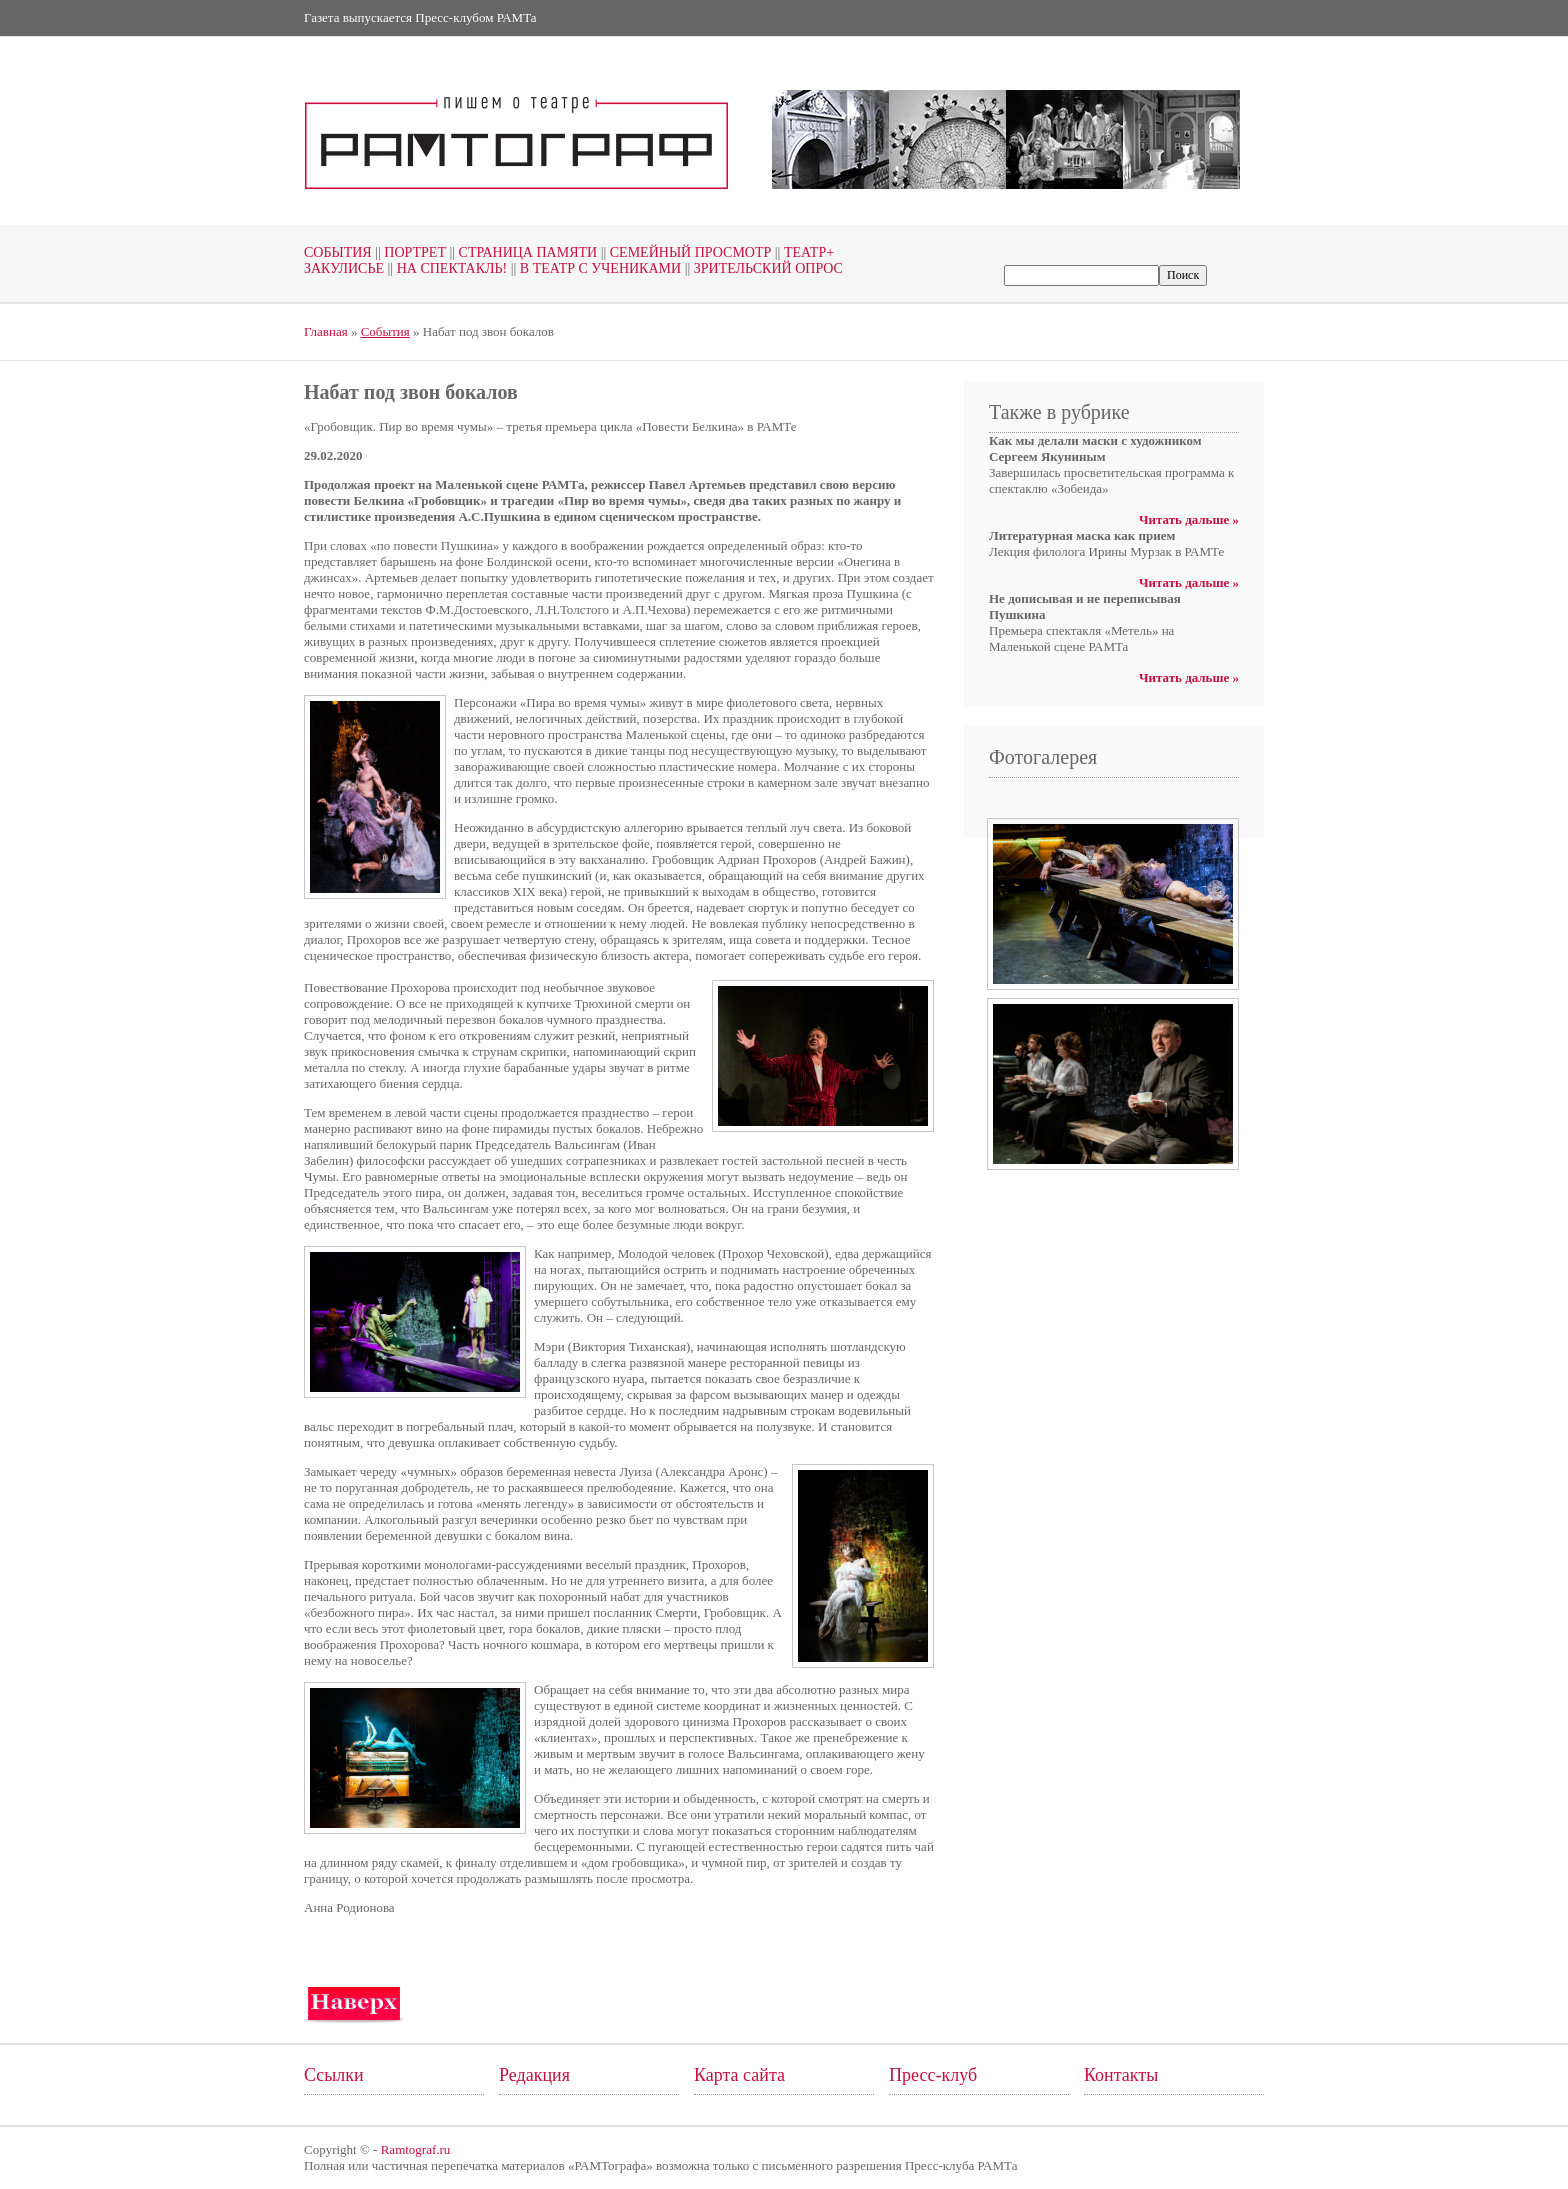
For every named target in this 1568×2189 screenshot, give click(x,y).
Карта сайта (739, 2075)
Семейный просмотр (684, 252)
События (338, 252)
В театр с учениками (594, 268)
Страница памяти (521, 252)
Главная (326, 331)
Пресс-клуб (933, 2075)
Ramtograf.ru (416, 2149)
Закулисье (344, 268)
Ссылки (334, 2075)
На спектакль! (445, 268)
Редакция (534, 2075)
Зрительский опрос (762, 268)
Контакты (1121, 2075)
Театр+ (802, 252)
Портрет (409, 252)
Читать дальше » (1189, 519)
